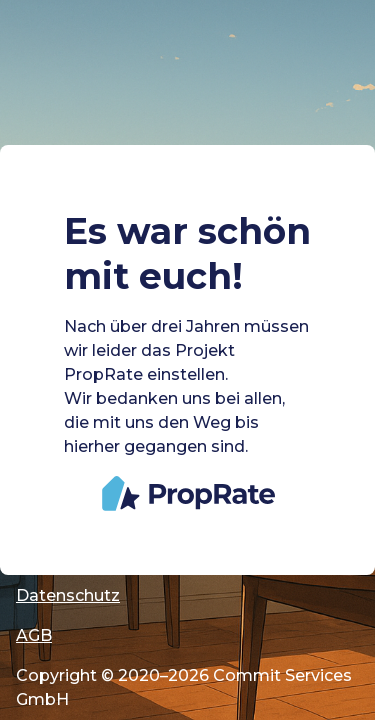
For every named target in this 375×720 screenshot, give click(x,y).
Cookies (49, 515)
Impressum (63, 555)
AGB (34, 635)
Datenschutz (68, 595)
